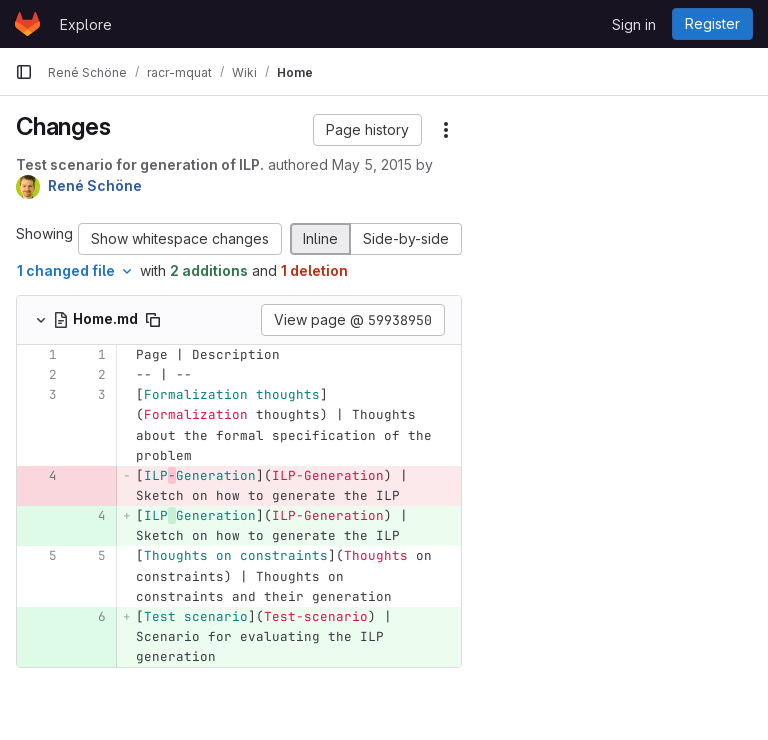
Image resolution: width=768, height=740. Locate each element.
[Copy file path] (153, 320)
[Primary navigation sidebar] (24, 72)
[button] (367, 130)
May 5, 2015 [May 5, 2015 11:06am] (372, 164)
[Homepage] (27, 24)
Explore (86, 24)
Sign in (634, 24)
